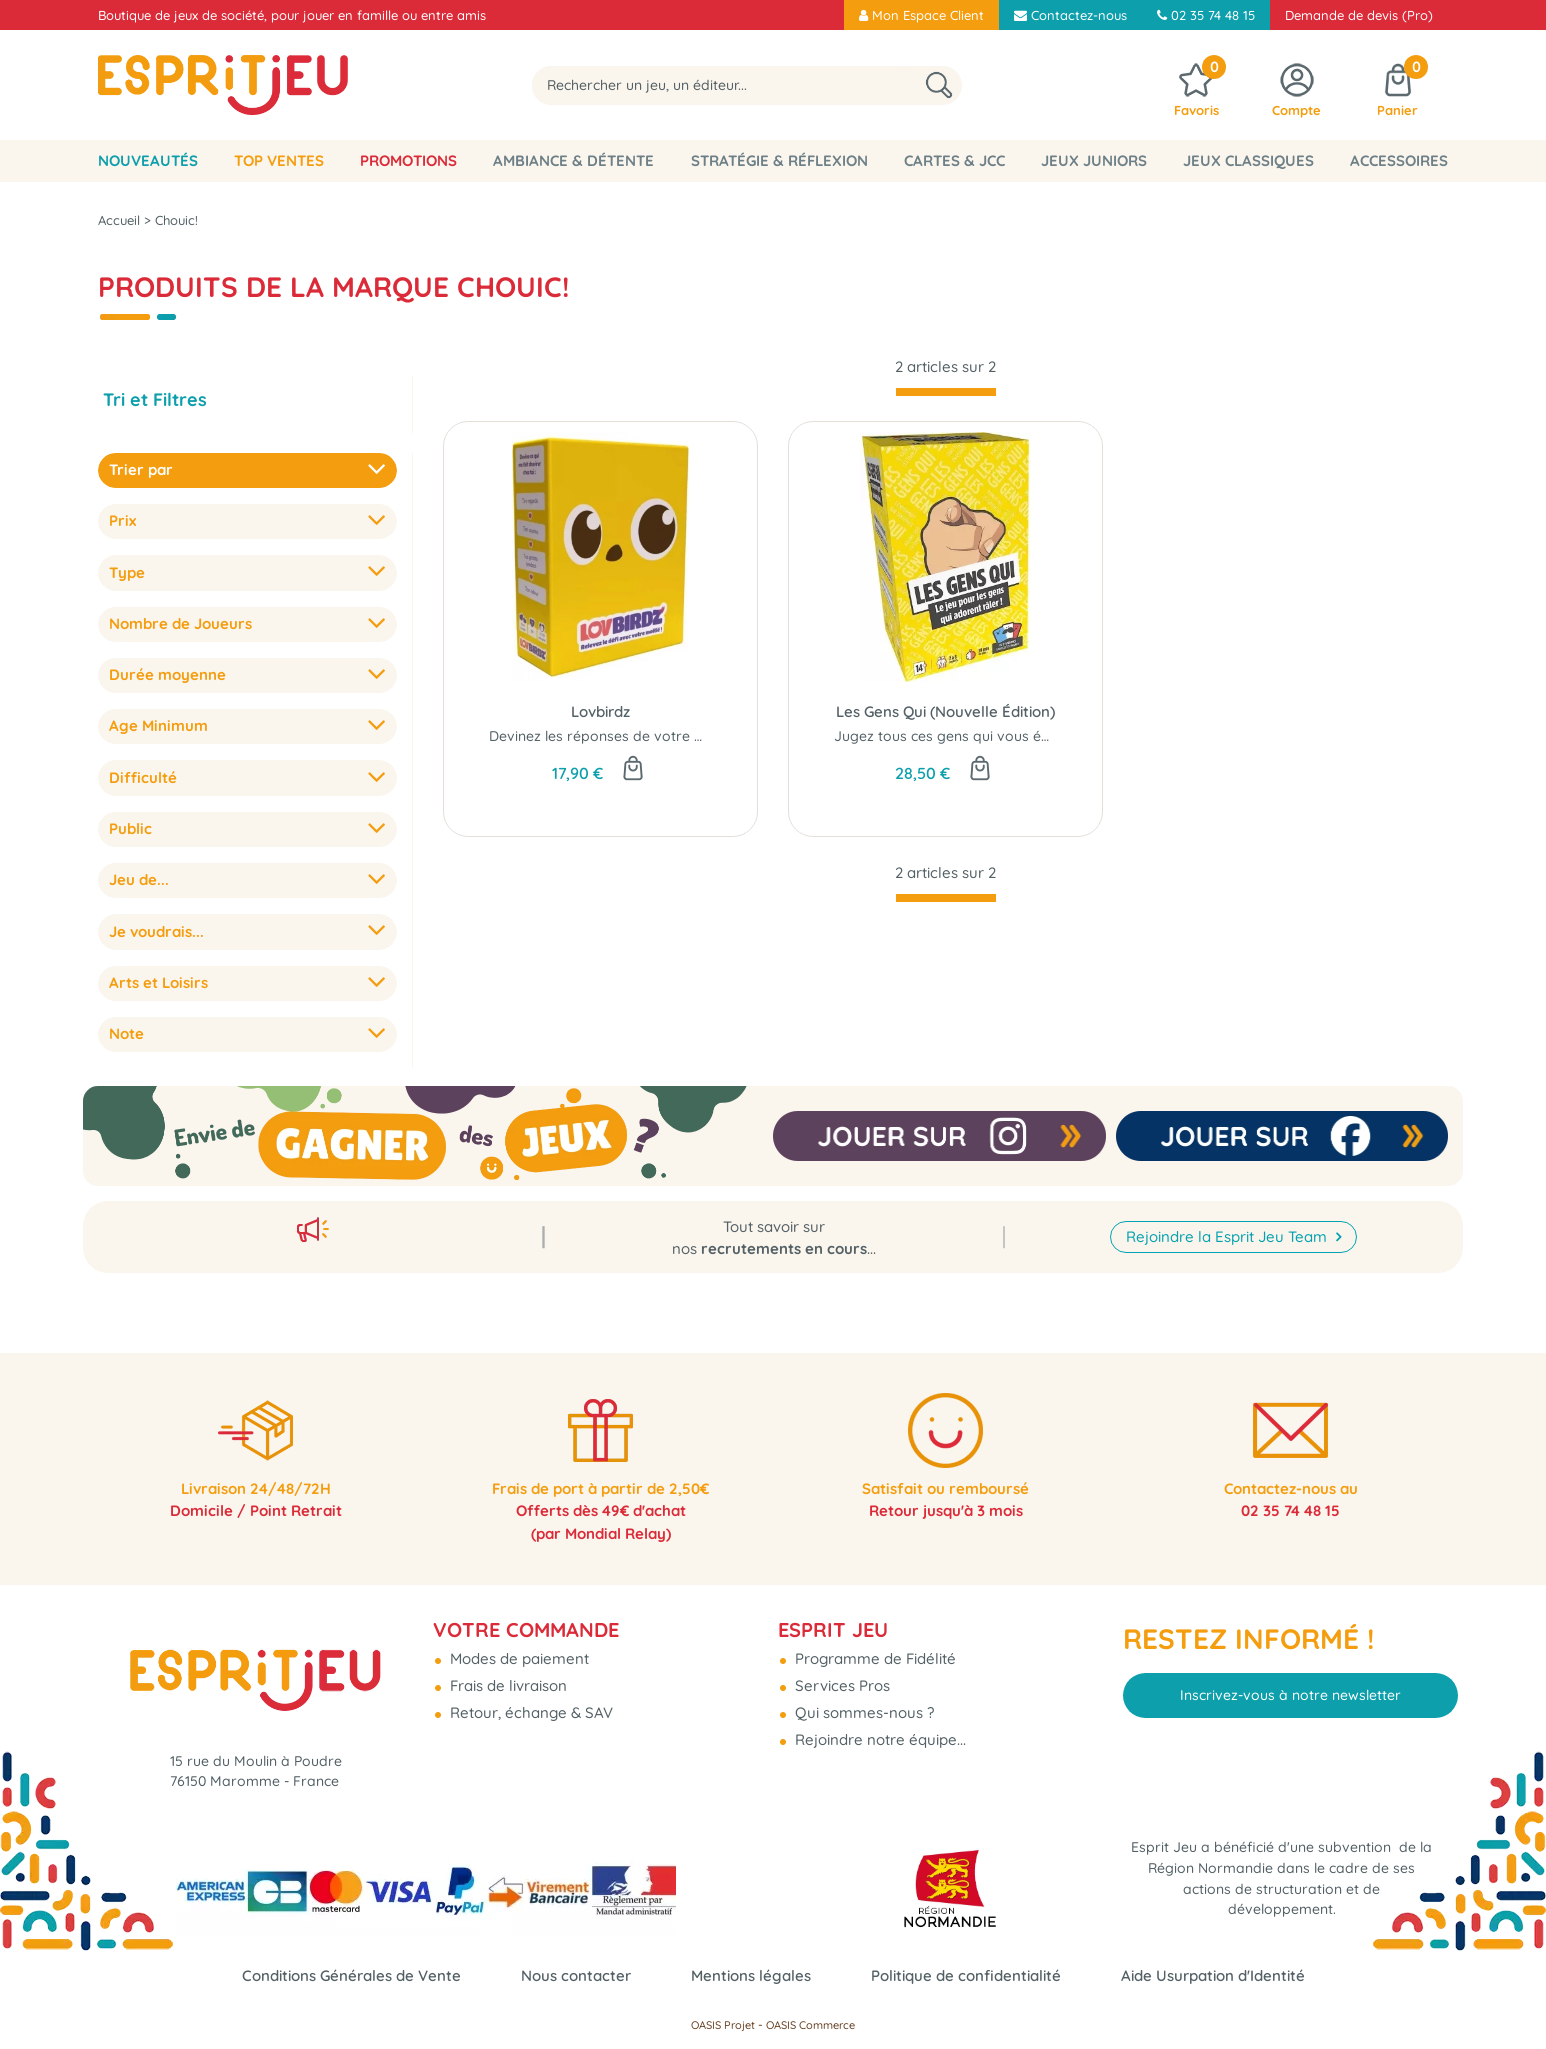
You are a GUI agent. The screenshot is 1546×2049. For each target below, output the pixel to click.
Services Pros (840, 1673)
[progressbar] (946, 392)
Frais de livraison (506, 1673)
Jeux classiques (1248, 160)
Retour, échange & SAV (529, 1700)
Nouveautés (148, 160)
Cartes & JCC (954, 160)
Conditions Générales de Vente (351, 1975)
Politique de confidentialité (966, 1975)
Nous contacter (576, 1975)
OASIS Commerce (810, 2025)
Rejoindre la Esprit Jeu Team (1228, 1219)
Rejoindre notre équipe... (878, 1727)
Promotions (408, 160)
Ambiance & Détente (573, 160)
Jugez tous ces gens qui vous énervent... (968, 736)
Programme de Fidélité (873, 1646)
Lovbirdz (600, 711)
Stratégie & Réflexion (779, 160)
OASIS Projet (723, 2025)
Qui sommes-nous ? (862, 1700)
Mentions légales (751, 1975)
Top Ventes (279, 160)
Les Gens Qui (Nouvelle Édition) (945, 711)
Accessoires (1399, 160)
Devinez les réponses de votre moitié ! (615, 736)
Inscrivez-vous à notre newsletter (1290, 1683)
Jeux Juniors (1094, 160)
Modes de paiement (517, 1646)
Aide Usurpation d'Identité (1213, 1975)
